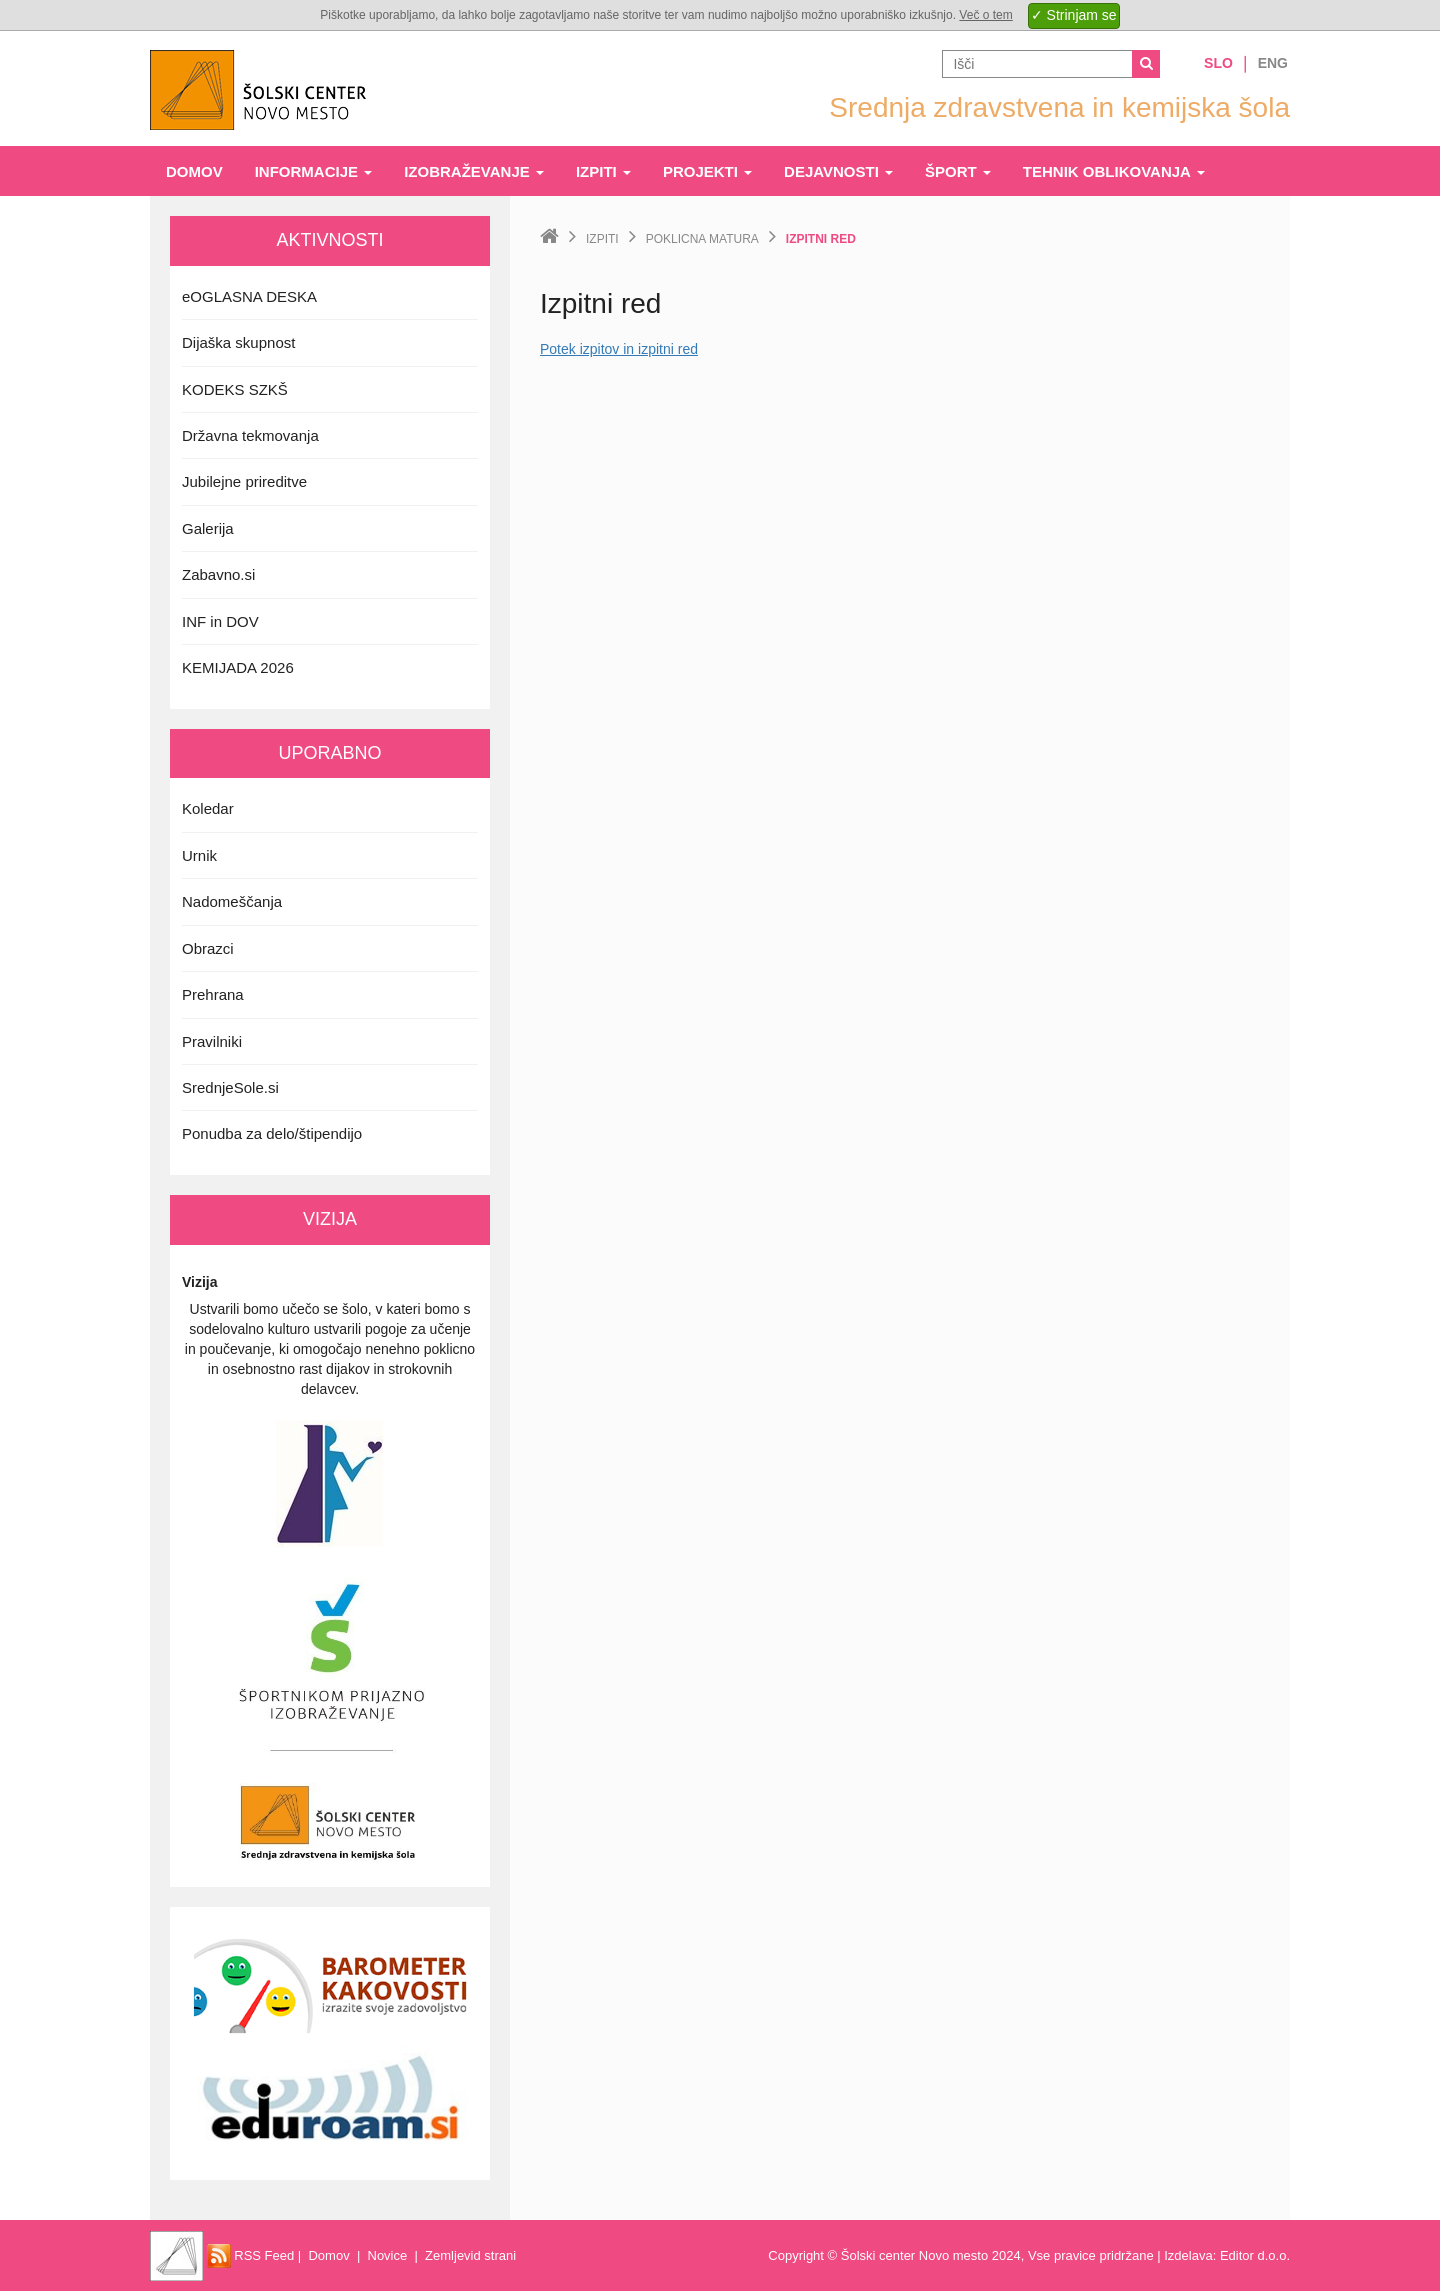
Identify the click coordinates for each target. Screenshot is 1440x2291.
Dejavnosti (838, 171)
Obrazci (208, 948)
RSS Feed (251, 2255)
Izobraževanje (474, 171)
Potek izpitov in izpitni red (619, 349)
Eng (1273, 63)
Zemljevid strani (470, 2255)
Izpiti (603, 171)
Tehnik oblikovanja (1114, 171)
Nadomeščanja (232, 901)
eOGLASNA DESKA (249, 296)
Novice (388, 2255)
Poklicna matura (702, 239)
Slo (1218, 63)
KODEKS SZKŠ (235, 389)
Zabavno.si (218, 574)
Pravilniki (212, 1041)
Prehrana (213, 994)
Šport (958, 171)
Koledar (208, 808)
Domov (194, 171)
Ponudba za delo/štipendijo (272, 1133)
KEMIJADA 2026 (238, 667)
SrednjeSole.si (230, 1087)
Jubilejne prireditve (244, 481)
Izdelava (1188, 2255)
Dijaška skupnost (238, 342)
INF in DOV (220, 621)
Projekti (707, 171)
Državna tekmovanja (250, 435)
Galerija (208, 528)
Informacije (314, 171)
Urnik (199, 855)
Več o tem (985, 15)
